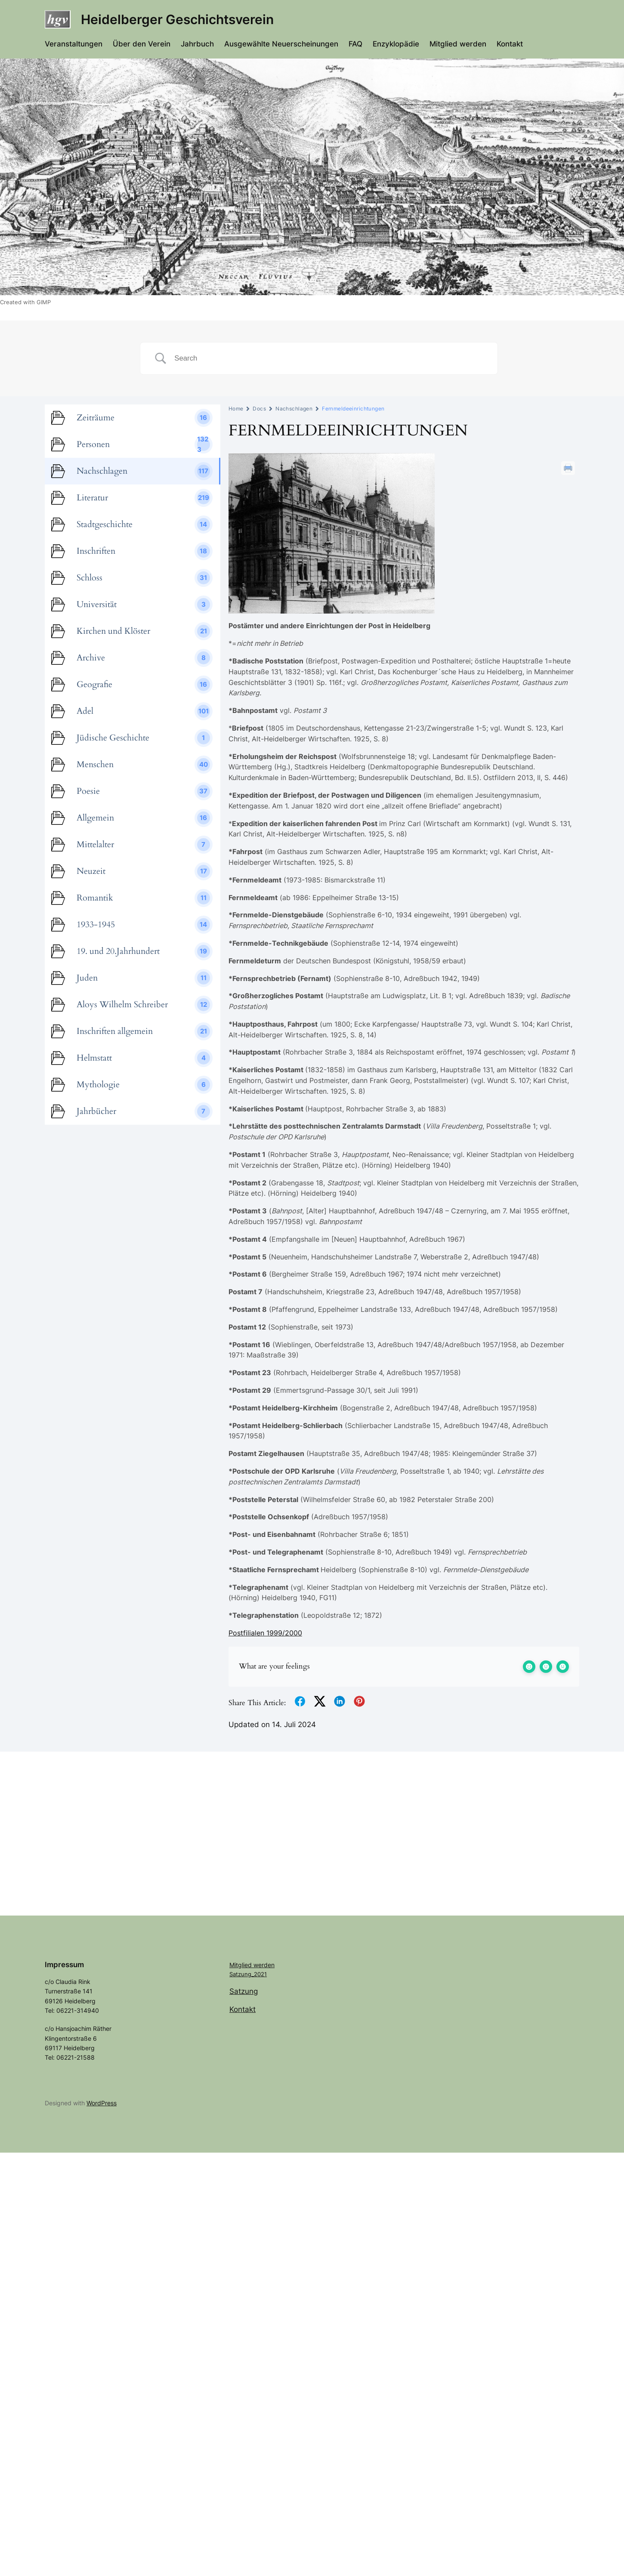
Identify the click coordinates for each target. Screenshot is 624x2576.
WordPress (101, 2103)
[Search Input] (329, 358)
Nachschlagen (293, 408)
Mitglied (241, 1964)
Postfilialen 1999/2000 (265, 1633)
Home (236, 408)
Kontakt (242, 2009)
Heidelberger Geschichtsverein (177, 19)
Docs (259, 408)
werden (264, 1964)
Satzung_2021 (248, 1974)
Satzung (243, 1991)
